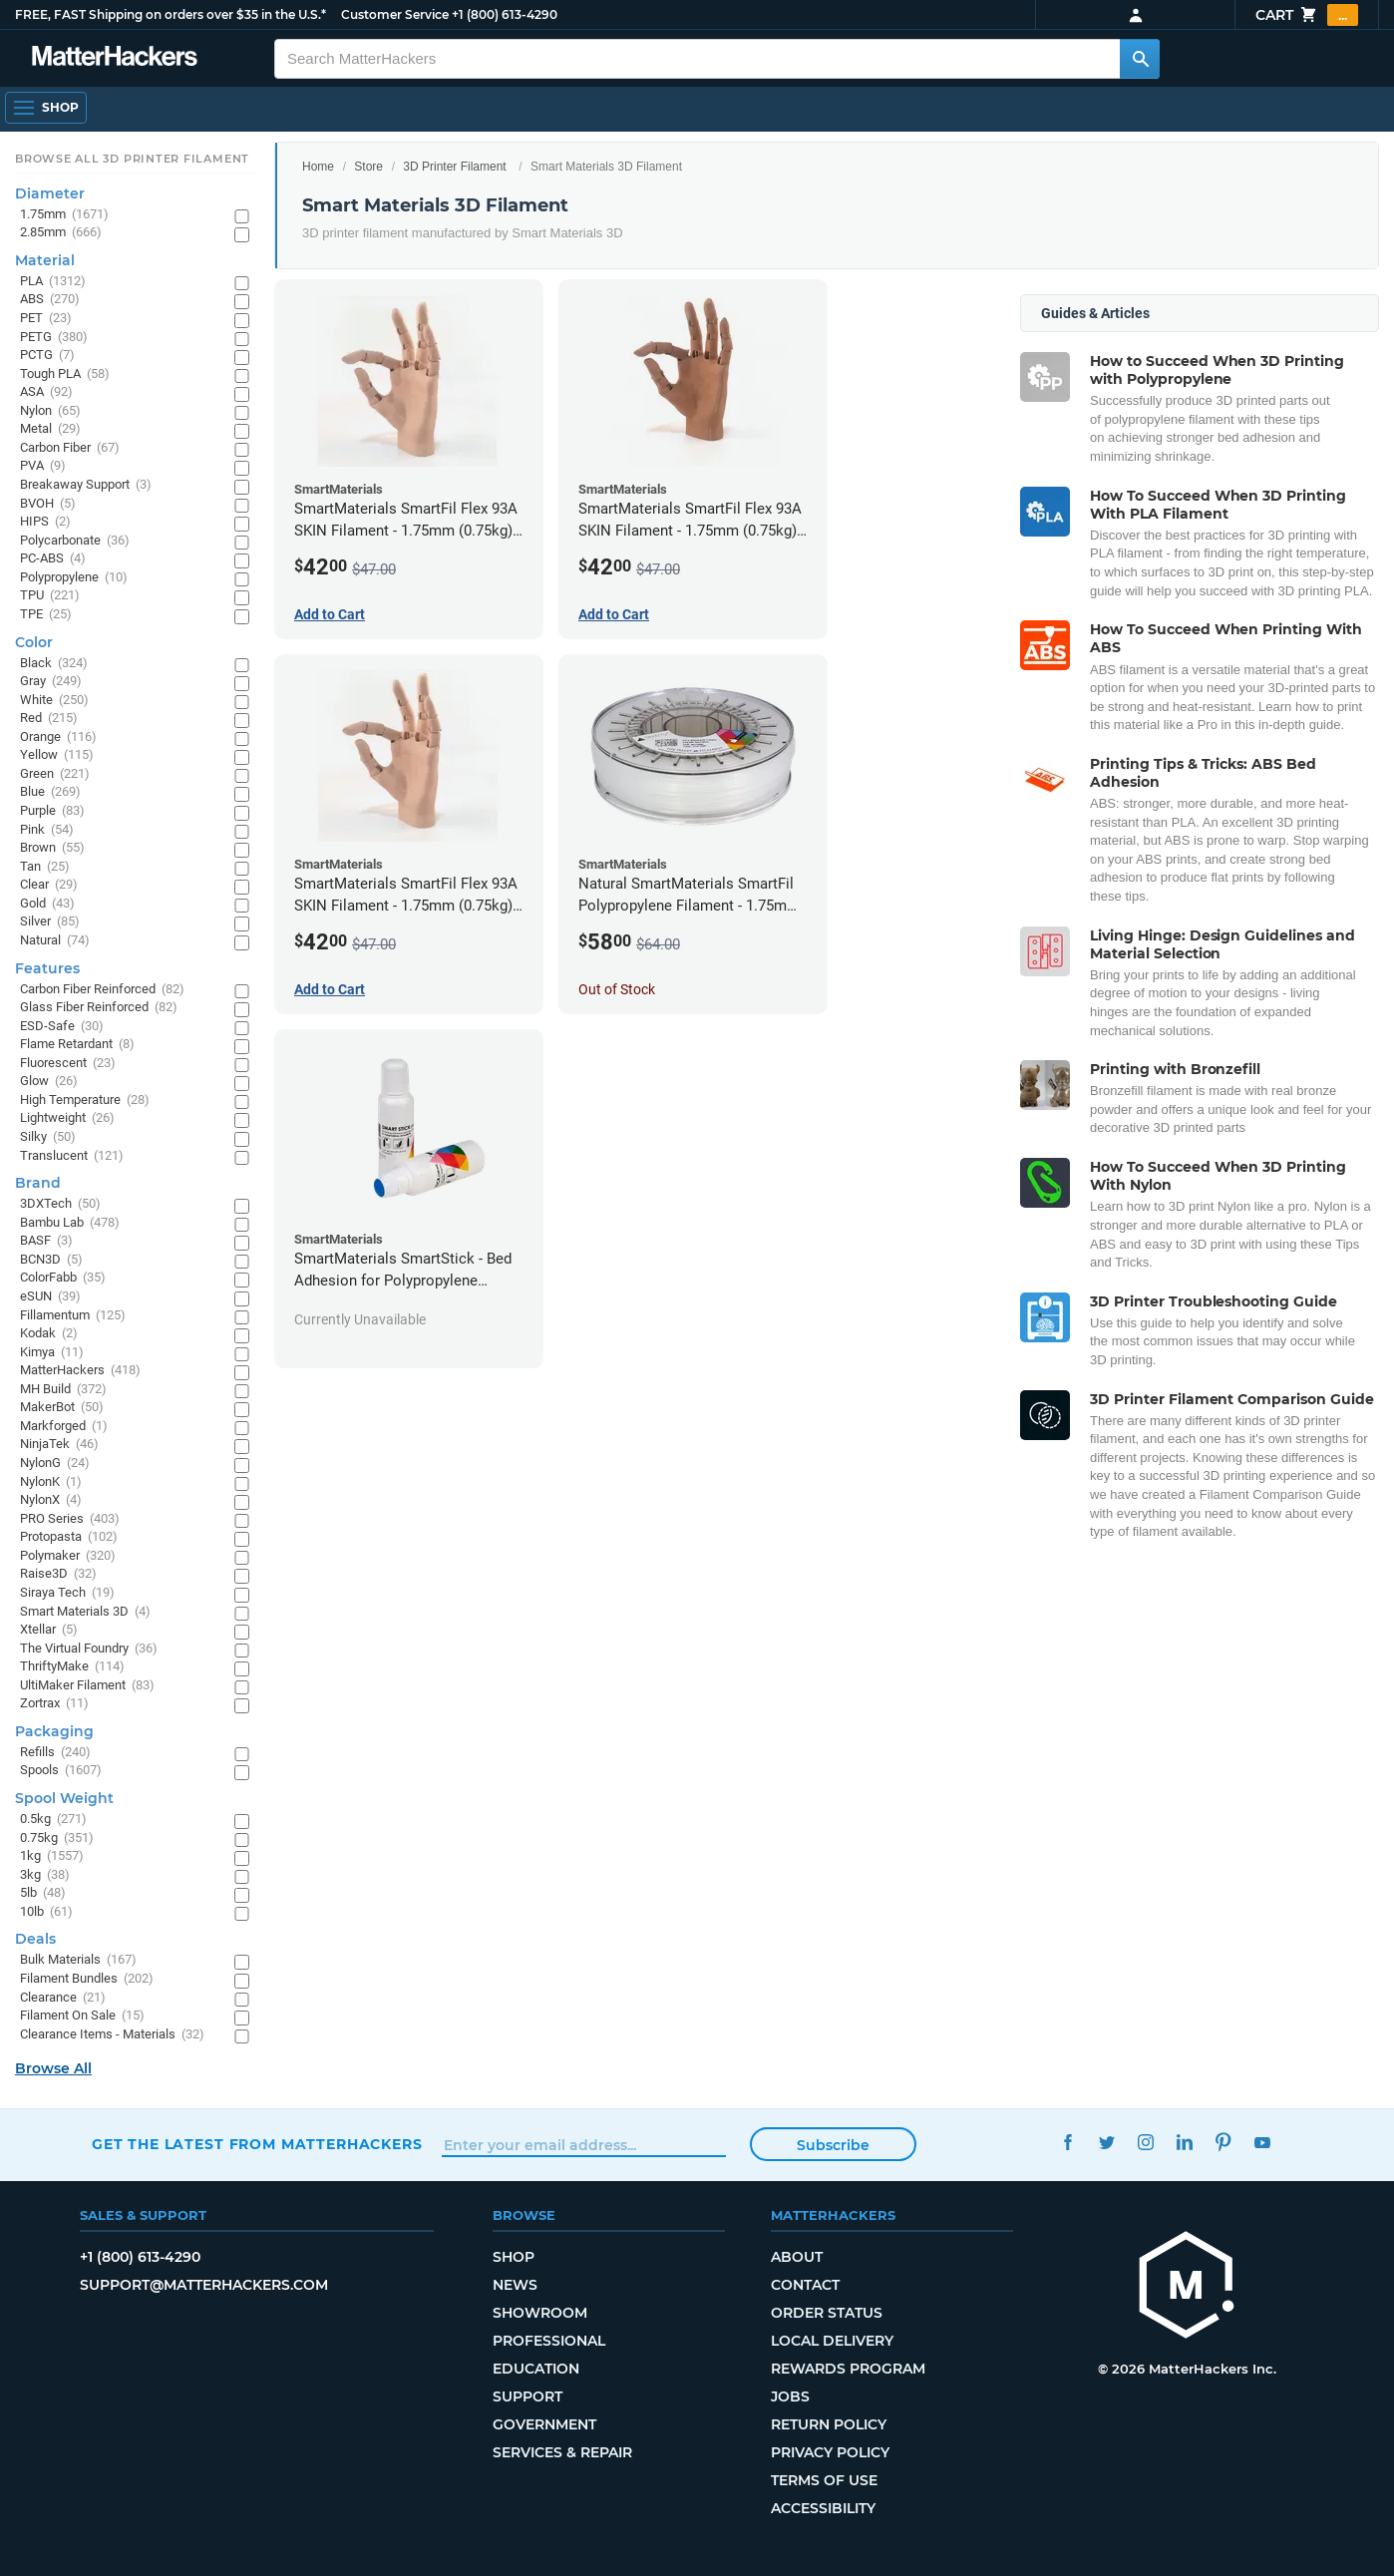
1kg (52, 1856)
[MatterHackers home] (114, 58)
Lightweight (67, 1118)
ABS (50, 299)
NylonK (51, 1482)
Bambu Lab (70, 1223)
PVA (43, 466)
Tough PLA (65, 374)
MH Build (63, 1389)
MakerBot (62, 1407)
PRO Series (70, 1519)
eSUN (50, 1297)
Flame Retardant (77, 1044)
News (515, 2285)
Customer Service (395, 14)
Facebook (1067, 2141)
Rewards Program (848, 2369)
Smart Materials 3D (85, 1612)
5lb (43, 1893)
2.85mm (61, 232)
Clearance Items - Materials (112, 2034)
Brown (52, 848)
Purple (52, 811)
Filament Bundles (87, 1979)
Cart (1306, 15)
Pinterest (1223, 2141)
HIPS (45, 522)
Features (47, 968)
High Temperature (85, 1100)
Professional (549, 2341)
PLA (53, 281)
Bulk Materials (78, 1960)
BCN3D (51, 1260)
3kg (45, 1875)
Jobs (790, 2396)
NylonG (55, 1463)
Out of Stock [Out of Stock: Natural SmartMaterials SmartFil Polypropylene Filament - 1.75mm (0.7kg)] (616, 989)
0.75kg (57, 1838)
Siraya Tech (67, 1593)
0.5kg (53, 1819)
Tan (45, 867)
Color (34, 642)
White (54, 700)
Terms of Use (824, 2480)
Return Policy (828, 2424)
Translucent (72, 1156)
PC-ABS (53, 559)
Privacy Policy (830, 2452)
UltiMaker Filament (87, 1685)
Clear (49, 885)
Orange (58, 737)
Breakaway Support (86, 485)
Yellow (57, 755)
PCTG (47, 355)
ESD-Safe (62, 1026)
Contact (805, 2285)
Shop (513, 2257)
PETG (54, 337)
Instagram (1145, 2141)
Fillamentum (73, 1315)
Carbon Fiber (70, 448)
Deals (35, 1939)
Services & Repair (562, 2452)
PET (46, 318)
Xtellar (49, 1630)
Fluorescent (68, 1063)
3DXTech (60, 1204)
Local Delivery (832, 2341)
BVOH (48, 504)
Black (54, 663)
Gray (51, 681)
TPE (46, 614)
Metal (50, 429)
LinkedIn (1184, 2141)
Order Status (826, 2313)
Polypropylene (74, 577)
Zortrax (54, 1703)
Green (55, 774)
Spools (61, 1770)
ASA (46, 392)
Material (45, 260)
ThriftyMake (72, 1666)
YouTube (1261, 2141)
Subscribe (833, 2145)
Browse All (53, 2068)
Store (368, 167)
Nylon (50, 411)
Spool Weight (64, 1798)
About (797, 2257)
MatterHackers (80, 1370)
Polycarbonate (75, 541)
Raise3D (58, 1574)
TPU (50, 595)
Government (544, 2424)
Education (536, 2369)
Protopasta (69, 1537)
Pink (47, 830)
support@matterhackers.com (204, 2285)
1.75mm (64, 214)
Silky (48, 1137)
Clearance (63, 1998)
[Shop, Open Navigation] (46, 108)
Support (527, 2396)
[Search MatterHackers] (1140, 59)
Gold (47, 904)
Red (49, 718)
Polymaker (68, 1556)
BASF (46, 1241)
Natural (55, 940)
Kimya (52, 1352)
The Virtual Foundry (89, 1649)
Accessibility (823, 2508)
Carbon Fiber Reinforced (102, 989)
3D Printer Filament (454, 167)
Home (318, 167)
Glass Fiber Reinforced (98, 1007)
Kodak (49, 1333)
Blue (50, 792)
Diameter (50, 193)
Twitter (1106, 2141)
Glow (49, 1081)
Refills (55, 1752)
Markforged (64, 1426)
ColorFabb (63, 1278)
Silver (50, 922)
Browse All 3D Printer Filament (132, 159)
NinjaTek (59, 1444)
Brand (38, 1183)
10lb (46, 1912)
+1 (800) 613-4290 (504, 14)
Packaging (54, 1731)
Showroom (540, 2313)
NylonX (51, 1500)
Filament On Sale (82, 2016)
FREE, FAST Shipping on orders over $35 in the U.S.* (170, 14)
